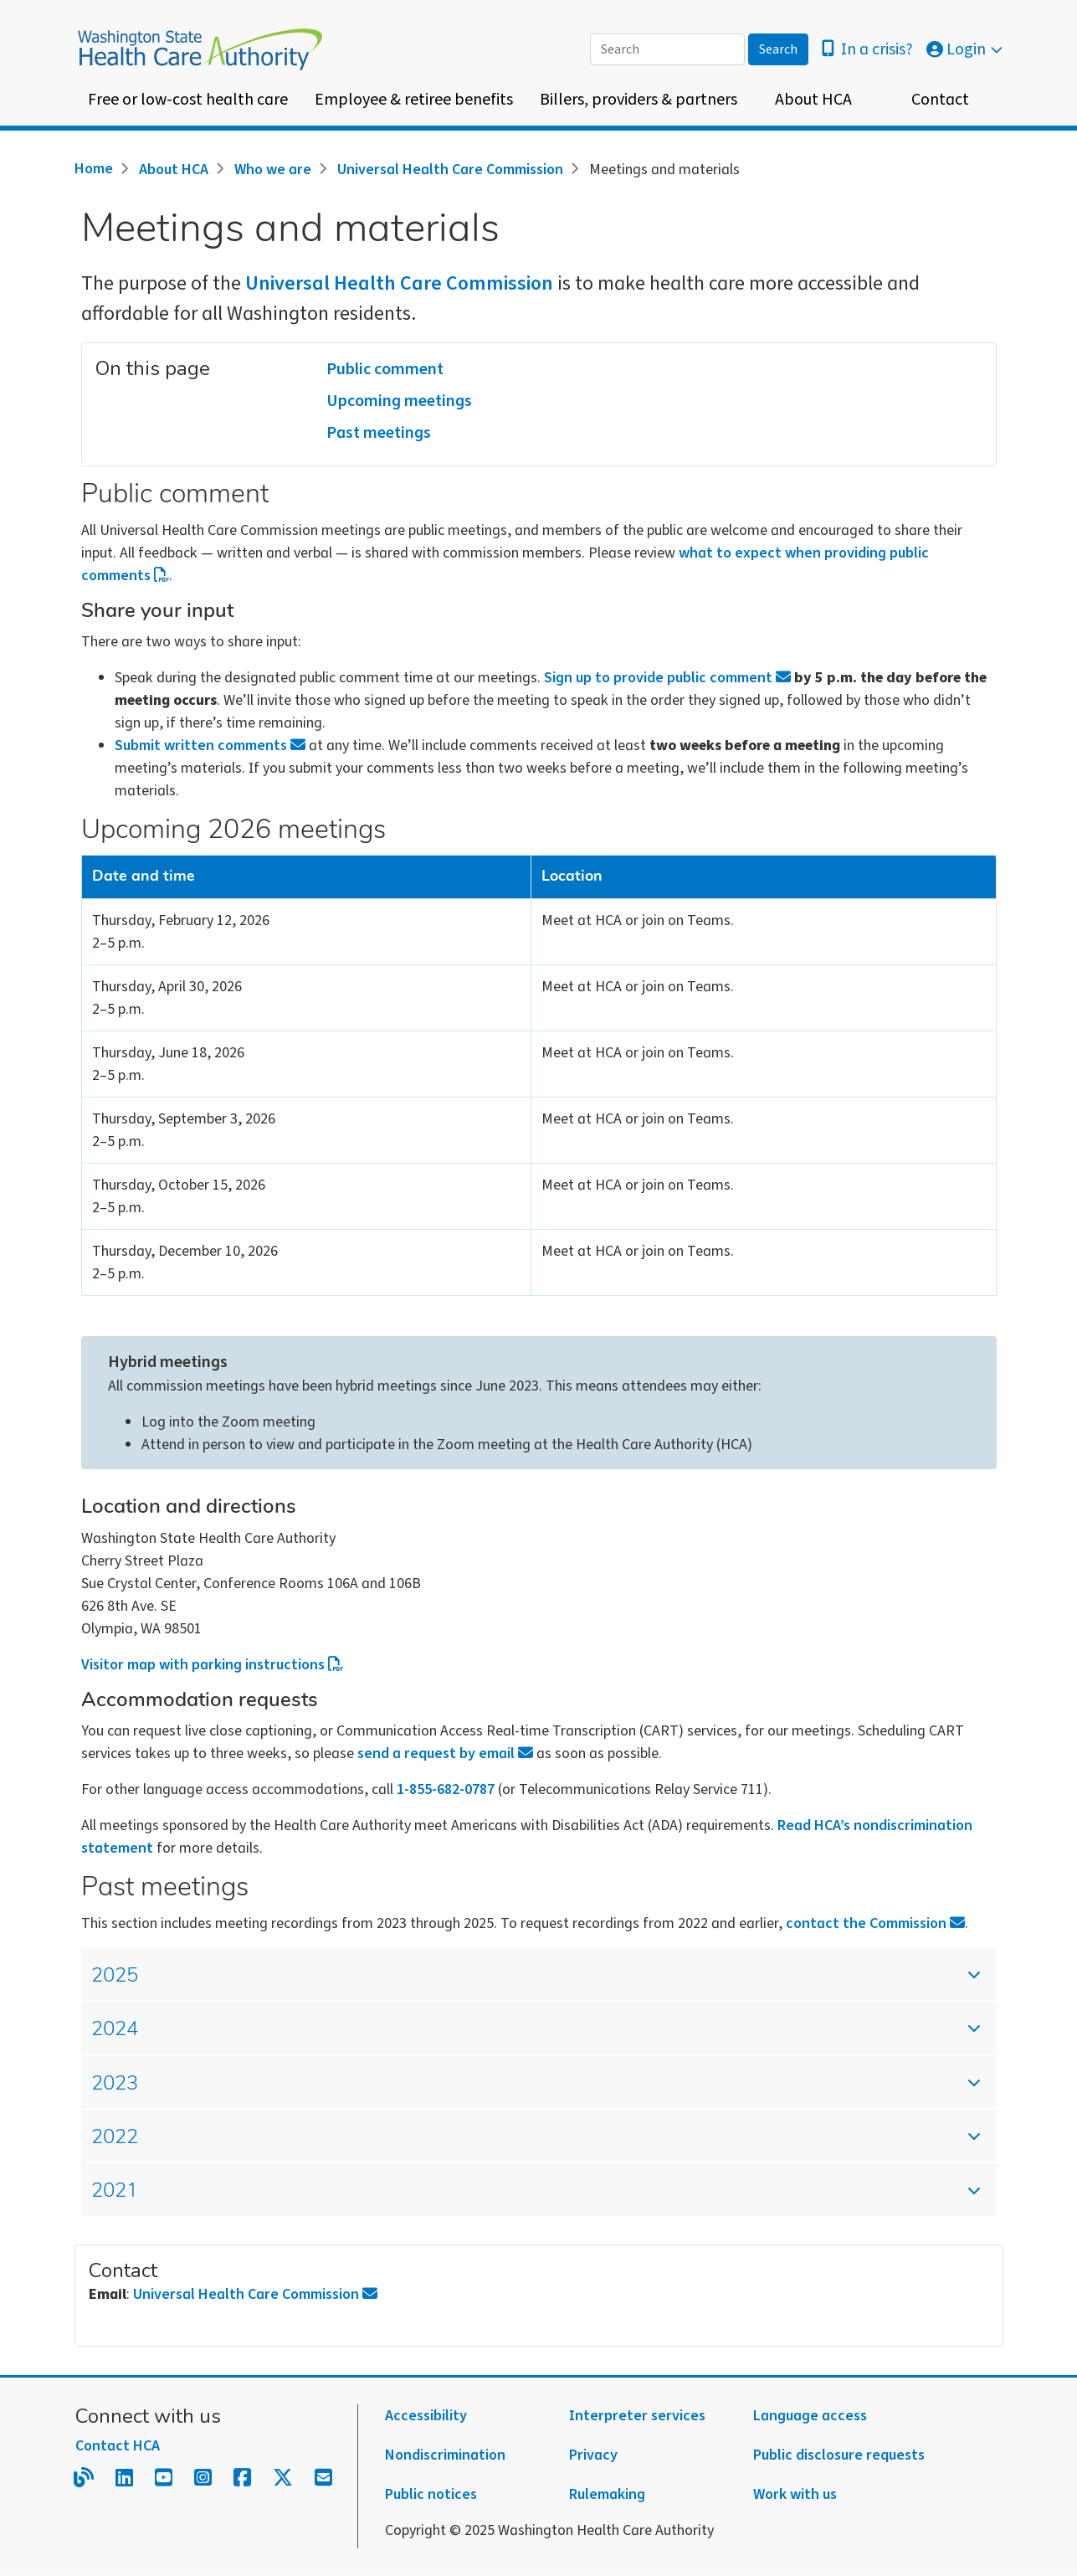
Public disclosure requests (839, 2455)
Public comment (385, 369)
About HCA (813, 99)
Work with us (795, 2494)
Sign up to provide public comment (667, 677)
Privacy (593, 2455)
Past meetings (378, 433)
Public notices (431, 2494)
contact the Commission (875, 1923)
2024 (523, 2036)
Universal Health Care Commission (450, 169)
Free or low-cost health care (188, 99)
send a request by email (445, 1753)
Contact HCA (117, 2445)
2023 (523, 2091)
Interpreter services (637, 2415)
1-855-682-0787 (446, 1789)
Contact (940, 99)
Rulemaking (607, 2494)
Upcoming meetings (399, 401)
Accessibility (426, 2415)
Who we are (272, 169)
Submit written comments (210, 745)
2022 (523, 2144)
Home (93, 168)
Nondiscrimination (445, 2455)
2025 (523, 1983)
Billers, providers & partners (638, 99)
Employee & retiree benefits (414, 99)
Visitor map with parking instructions (212, 1664)
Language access (810, 2415)
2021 (523, 2198)
